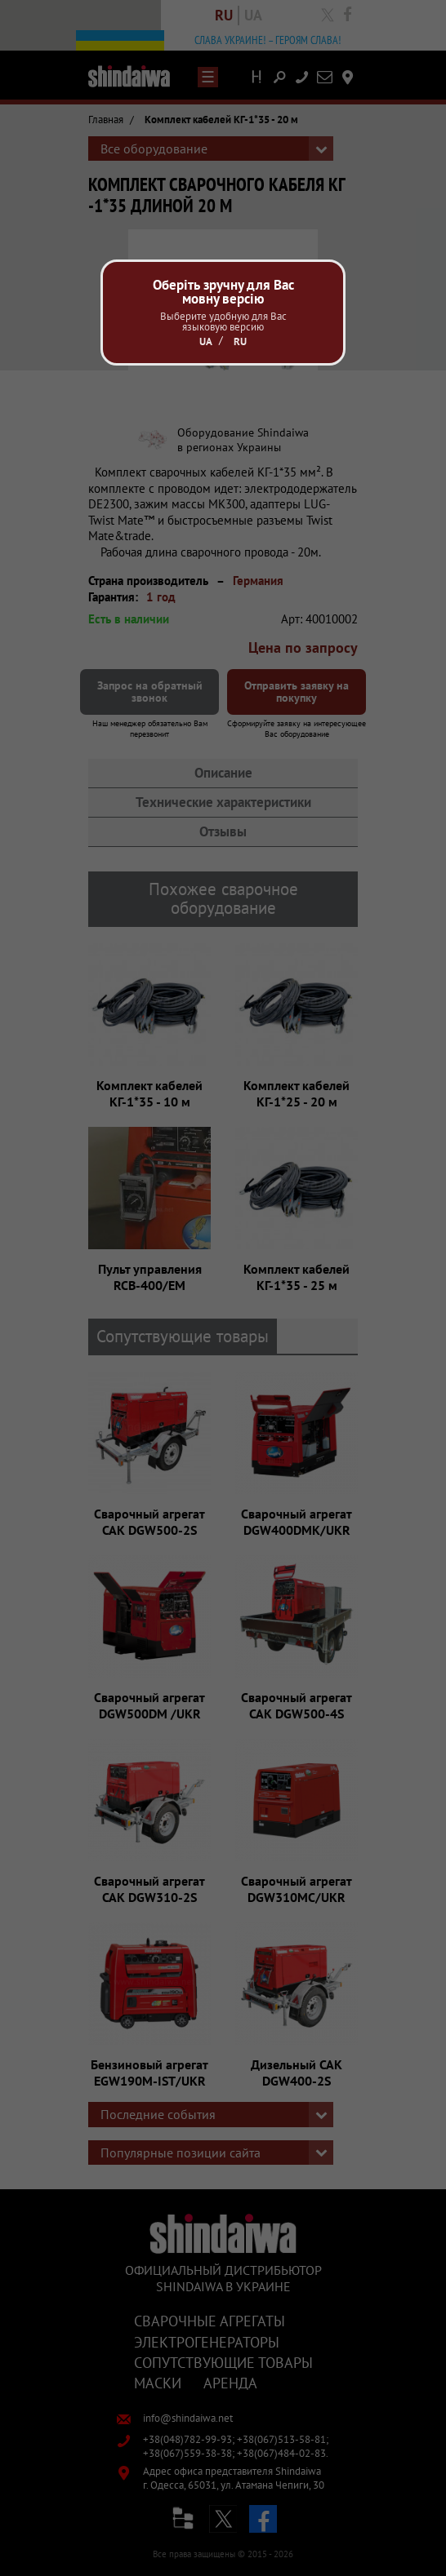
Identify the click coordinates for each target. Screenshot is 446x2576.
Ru (240, 341)
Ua (205, 341)
